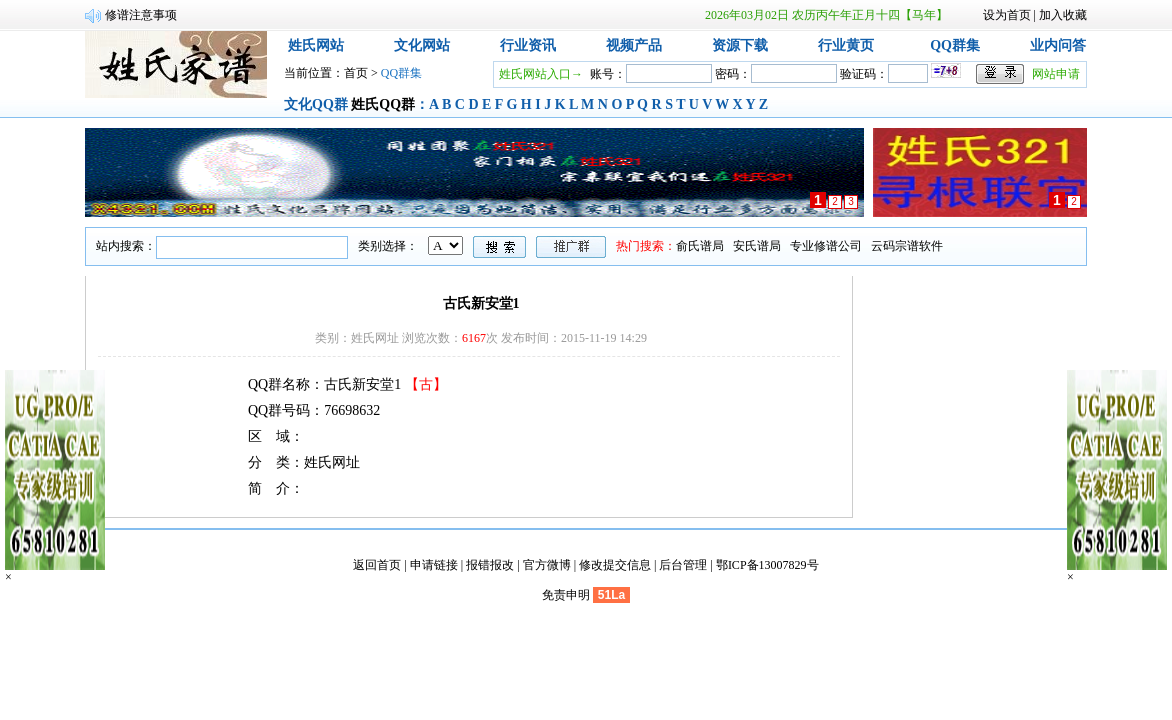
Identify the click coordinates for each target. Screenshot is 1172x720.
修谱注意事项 (141, 15)
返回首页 (377, 565)
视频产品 (634, 45)
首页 (356, 73)
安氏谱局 (757, 246)
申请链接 (434, 565)
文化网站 (422, 45)
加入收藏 (1063, 15)
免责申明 (566, 595)
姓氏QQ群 (383, 104)
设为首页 (1007, 15)
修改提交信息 (615, 565)
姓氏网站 (316, 45)
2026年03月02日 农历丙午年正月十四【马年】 (826, 15)
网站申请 (1056, 74)
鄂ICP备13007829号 (767, 565)
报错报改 (490, 565)
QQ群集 (955, 45)
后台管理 (683, 565)
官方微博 (547, 565)
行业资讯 (528, 45)
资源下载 (740, 45)
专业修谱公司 (826, 246)
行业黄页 (846, 45)
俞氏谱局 (700, 246)
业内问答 (1058, 45)
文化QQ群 (316, 104)
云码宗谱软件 (907, 246)
